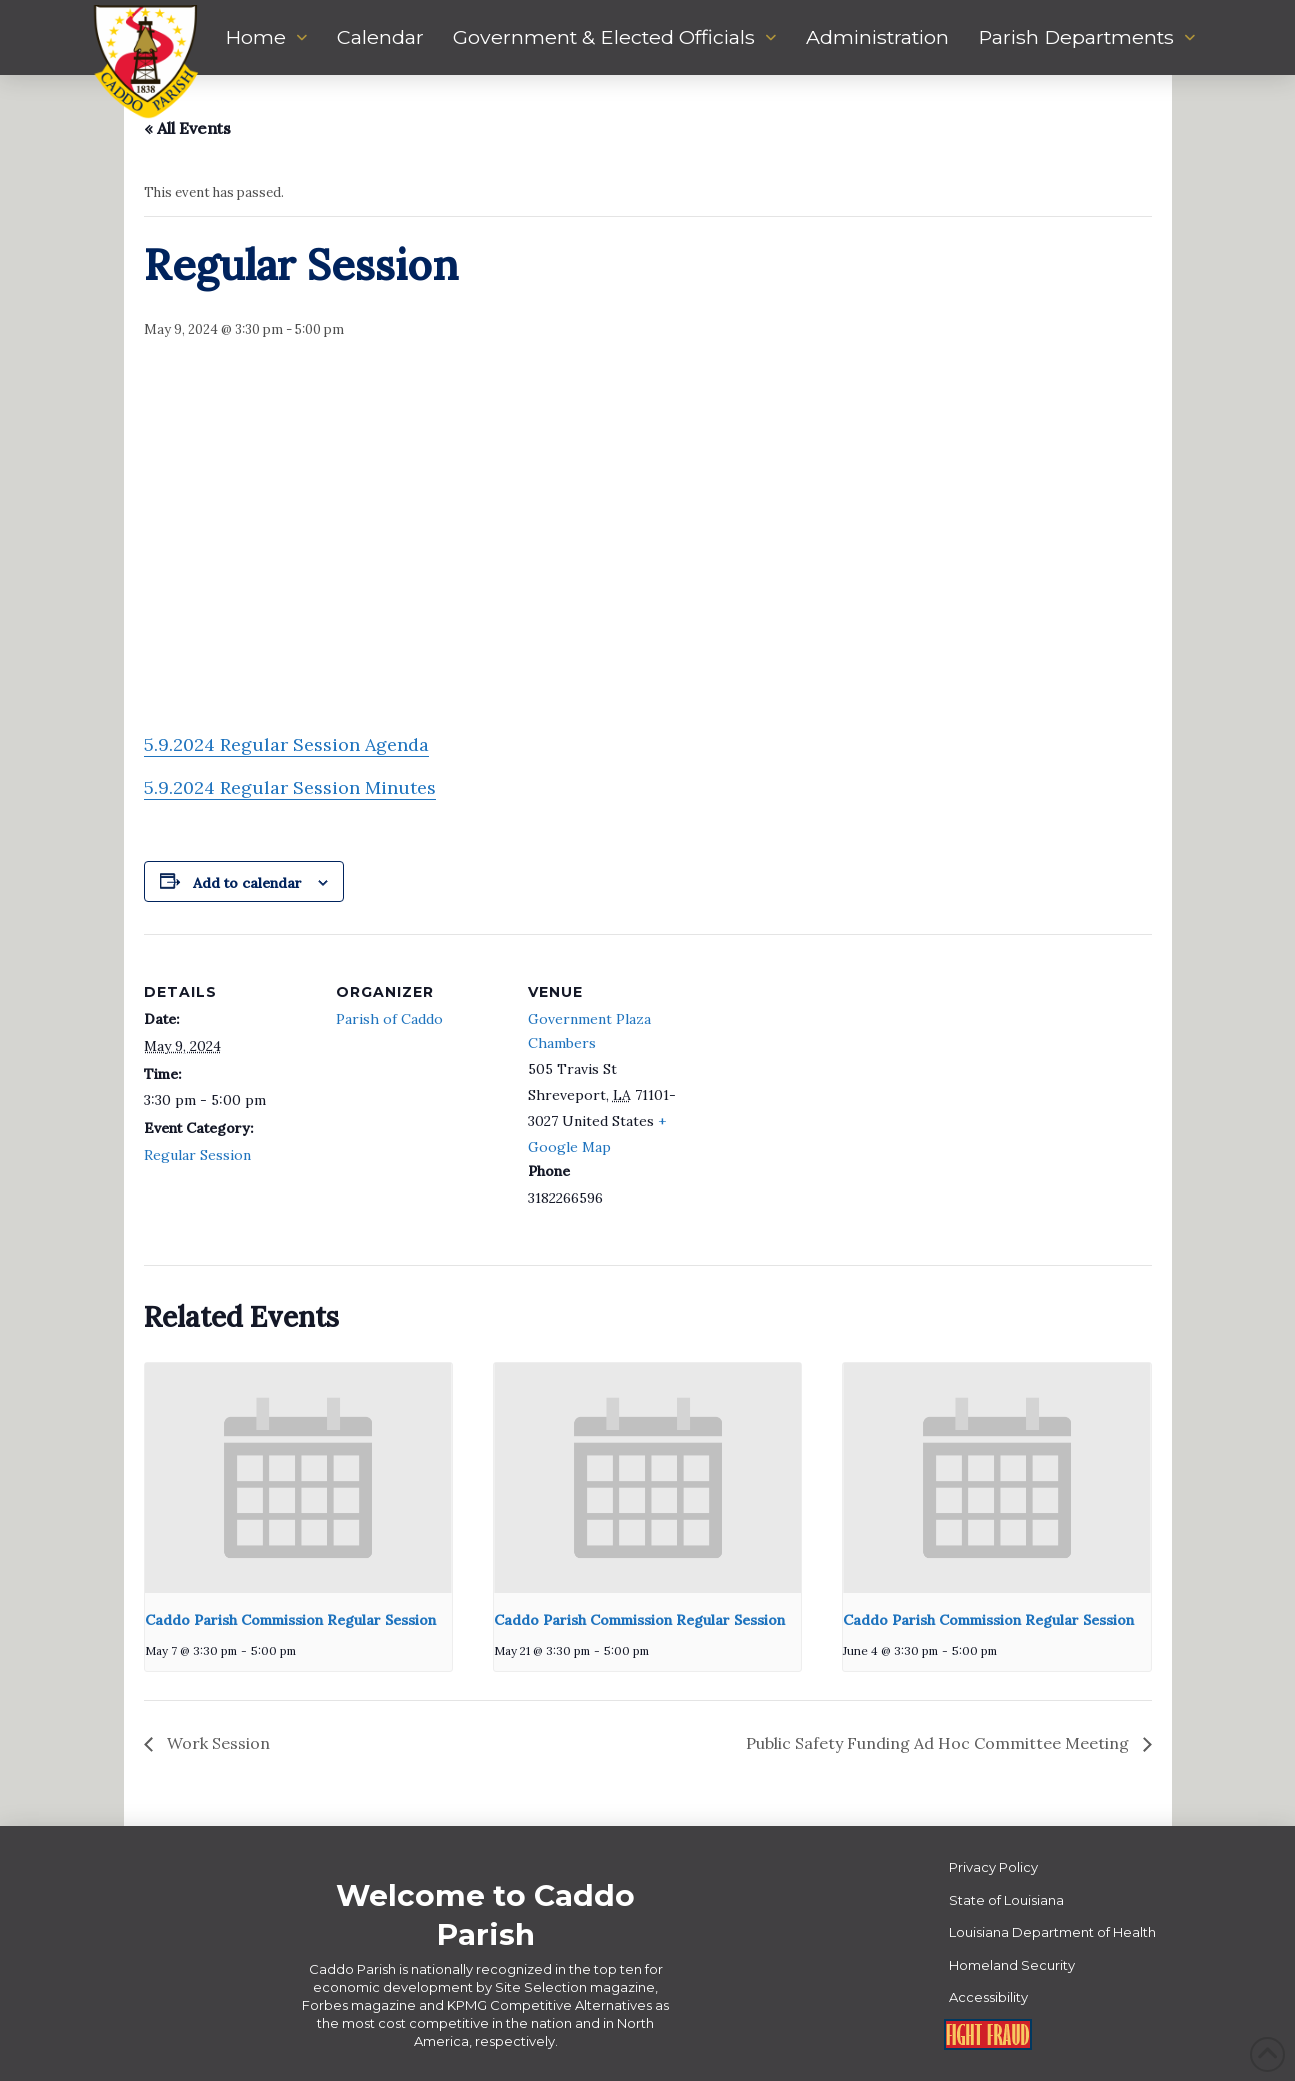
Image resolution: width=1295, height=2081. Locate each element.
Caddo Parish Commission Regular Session (290, 1620)
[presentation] (298, 1478)
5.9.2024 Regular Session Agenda (286, 744)
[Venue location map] (825, 1071)
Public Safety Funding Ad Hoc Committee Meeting (939, 1743)
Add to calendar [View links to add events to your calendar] (247, 883)
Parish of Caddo (389, 1019)
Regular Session (197, 1155)
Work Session (216, 1743)
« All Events (187, 128)
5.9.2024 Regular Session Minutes (290, 787)
